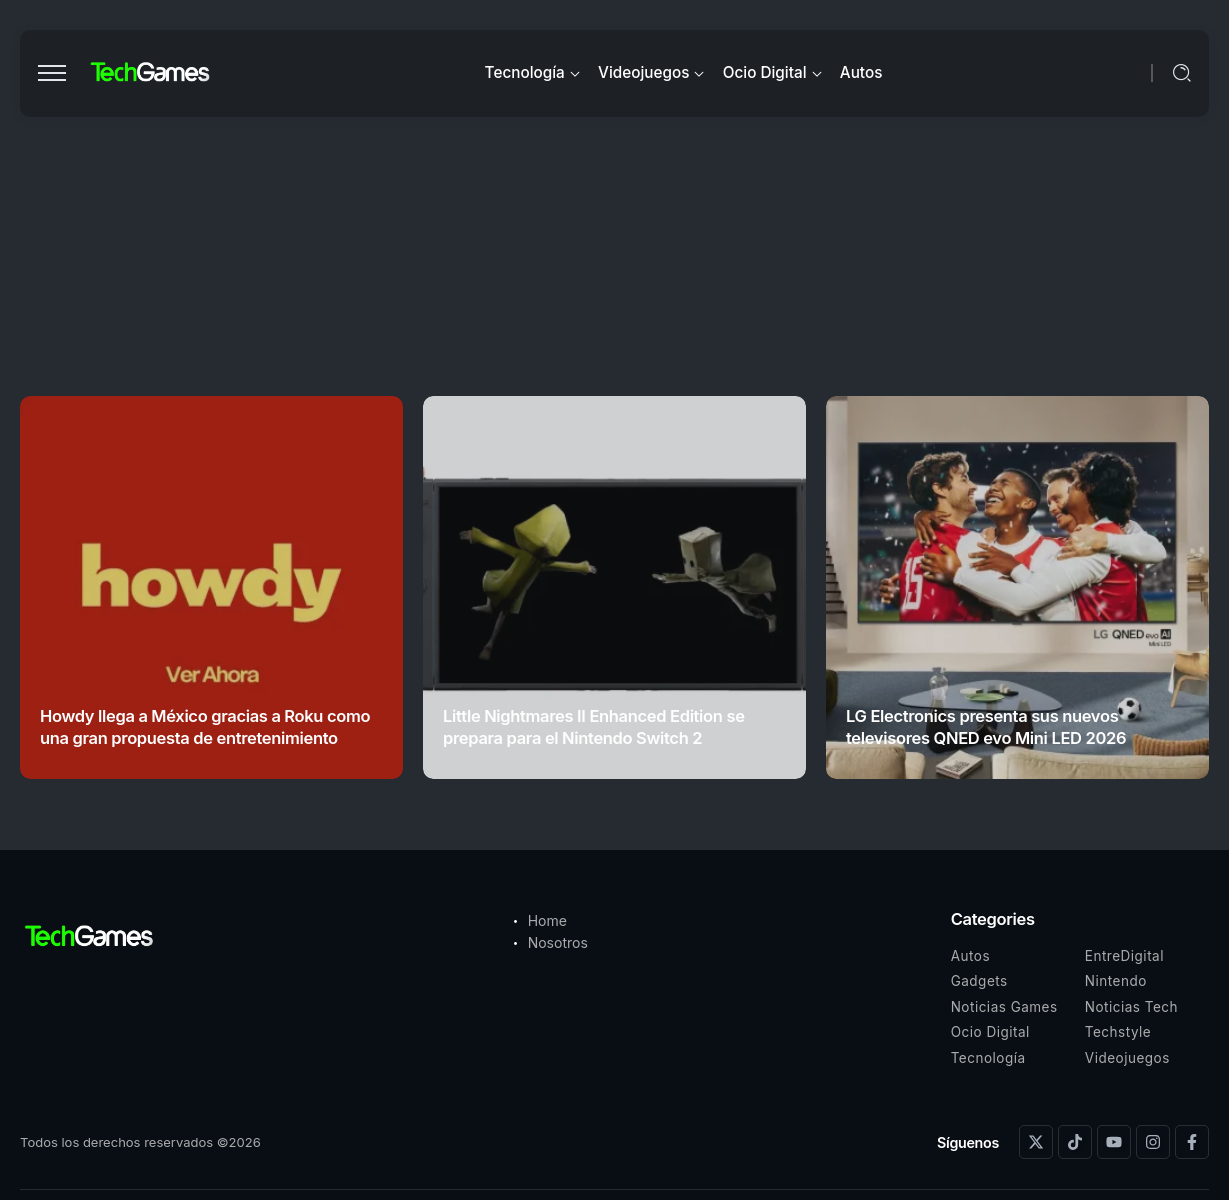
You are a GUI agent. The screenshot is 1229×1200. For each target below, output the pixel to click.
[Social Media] (1036, 1142)
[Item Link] (211, 587)
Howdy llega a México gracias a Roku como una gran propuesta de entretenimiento (205, 726)
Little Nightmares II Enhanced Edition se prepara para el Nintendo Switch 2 (594, 726)
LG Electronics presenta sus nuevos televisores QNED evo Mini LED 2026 (986, 726)
